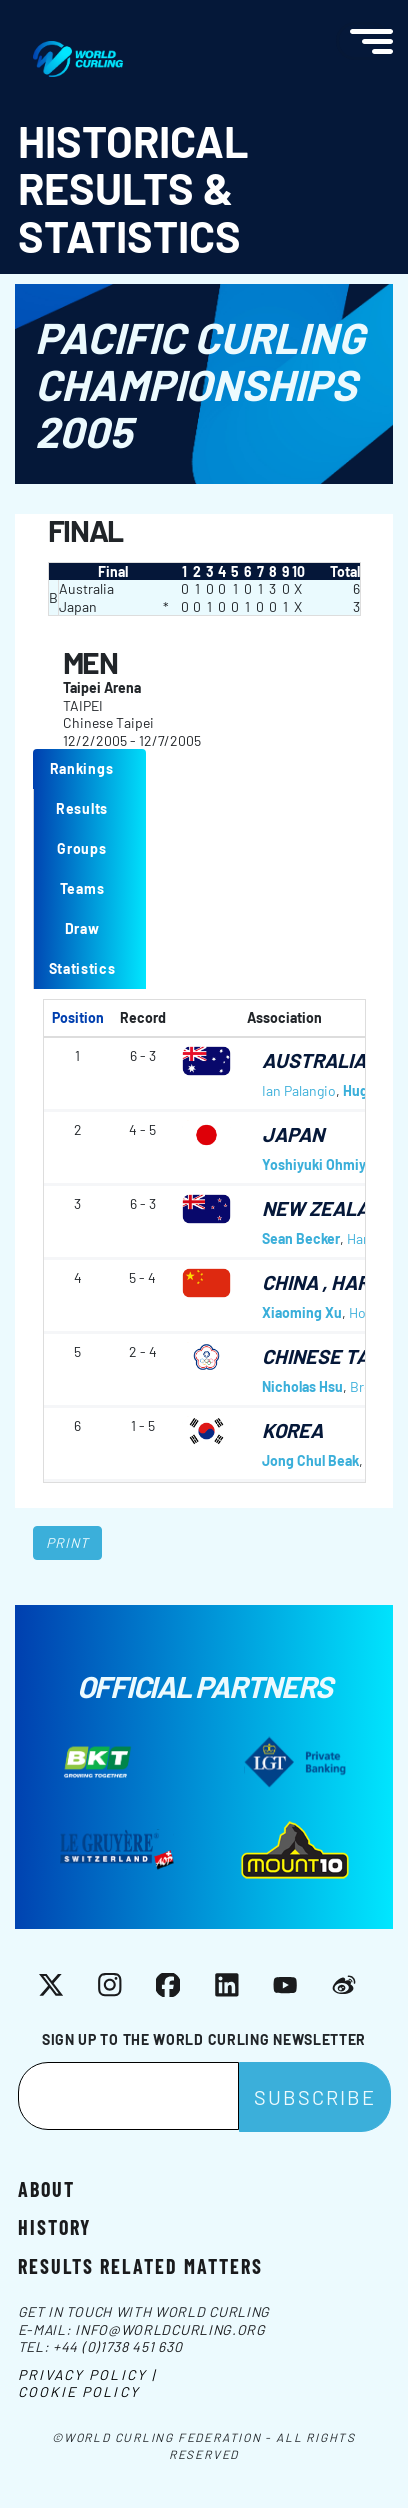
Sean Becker (301, 1238)
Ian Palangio (299, 1090)
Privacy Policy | (87, 2374)
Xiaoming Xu (302, 1312)
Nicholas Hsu (302, 1386)
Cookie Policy (79, 2391)
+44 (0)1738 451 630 (117, 2346)
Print (68, 1542)
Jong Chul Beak (310, 1460)
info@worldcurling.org (170, 2329)
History (54, 2226)
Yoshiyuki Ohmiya (317, 1164)
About (46, 2188)
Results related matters (140, 2265)
